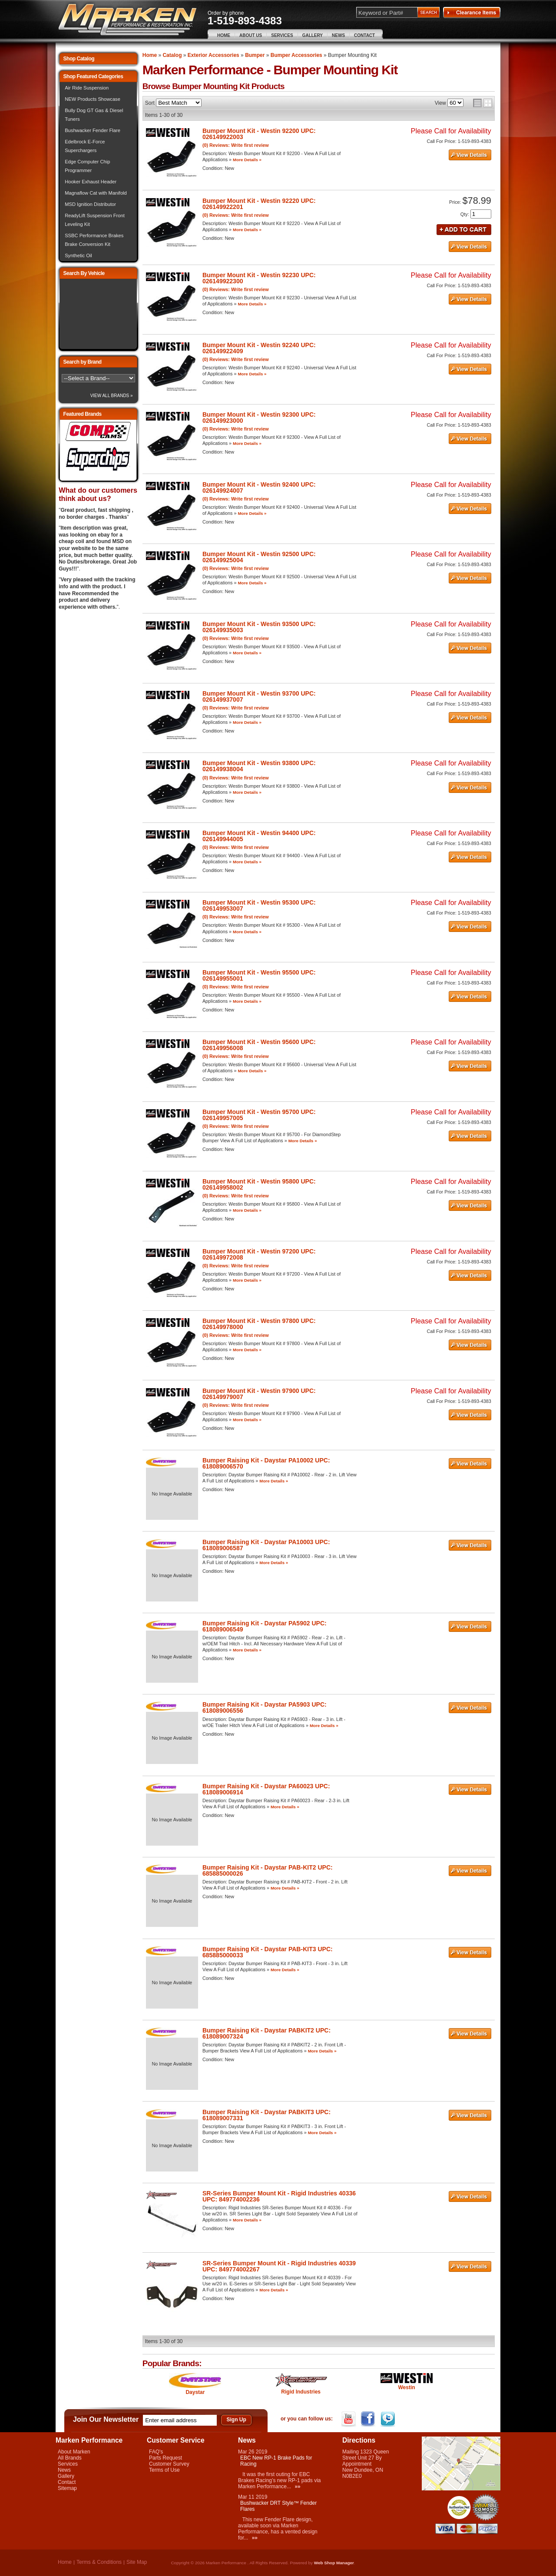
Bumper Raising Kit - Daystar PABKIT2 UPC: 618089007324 (266, 2033)
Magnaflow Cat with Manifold (96, 193)
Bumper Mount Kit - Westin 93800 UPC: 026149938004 (259, 765)
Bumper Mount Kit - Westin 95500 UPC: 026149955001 (259, 975)
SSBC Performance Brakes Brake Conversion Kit (94, 240)
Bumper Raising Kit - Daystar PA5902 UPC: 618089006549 (264, 1626)
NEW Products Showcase (92, 99)
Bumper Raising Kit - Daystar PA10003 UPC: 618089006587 (266, 1545)
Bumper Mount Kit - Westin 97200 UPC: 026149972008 (259, 1254)
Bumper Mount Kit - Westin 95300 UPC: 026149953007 (259, 905)
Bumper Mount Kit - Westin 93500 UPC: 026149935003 (259, 626)
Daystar (195, 2392)
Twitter (389, 2419)
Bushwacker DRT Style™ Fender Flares (278, 2506)
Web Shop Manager (334, 2562)
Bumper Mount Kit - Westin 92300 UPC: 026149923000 (259, 417)
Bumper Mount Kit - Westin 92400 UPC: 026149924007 (259, 487)
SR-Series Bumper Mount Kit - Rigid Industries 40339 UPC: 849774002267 (279, 2266)
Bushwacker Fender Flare (92, 130)
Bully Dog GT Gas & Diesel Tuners (94, 115)
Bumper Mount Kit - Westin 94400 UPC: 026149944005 (259, 835)
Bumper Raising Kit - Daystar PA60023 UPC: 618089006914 (266, 1789)
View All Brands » (111, 395)
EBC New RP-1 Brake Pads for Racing (276, 2461)
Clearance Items (471, 12)
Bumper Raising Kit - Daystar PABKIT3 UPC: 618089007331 (266, 2115)
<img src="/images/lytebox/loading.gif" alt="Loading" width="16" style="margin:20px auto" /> (98, 314)
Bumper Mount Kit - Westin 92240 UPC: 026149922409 (259, 348)
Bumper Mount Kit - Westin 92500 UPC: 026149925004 (259, 557)
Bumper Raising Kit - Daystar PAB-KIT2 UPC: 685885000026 (267, 1870)
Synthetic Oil (78, 255)
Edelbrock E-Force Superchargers (85, 146)
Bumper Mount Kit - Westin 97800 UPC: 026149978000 (259, 1323)
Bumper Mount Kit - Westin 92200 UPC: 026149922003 (259, 133)
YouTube (349, 2419)
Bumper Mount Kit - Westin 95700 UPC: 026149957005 (259, 1114)
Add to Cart (464, 229)
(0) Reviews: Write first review (235, 145)
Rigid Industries (301, 2392)
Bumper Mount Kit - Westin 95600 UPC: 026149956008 (259, 1044)
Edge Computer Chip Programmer (87, 166)
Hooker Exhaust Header (90, 181)
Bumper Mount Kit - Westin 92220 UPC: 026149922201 (259, 203)
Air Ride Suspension (87, 87)
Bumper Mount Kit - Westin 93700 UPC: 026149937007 (259, 696)
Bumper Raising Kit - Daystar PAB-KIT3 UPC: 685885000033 (267, 1952)
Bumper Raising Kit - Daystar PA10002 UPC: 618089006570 (266, 1463)
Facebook (369, 2419)
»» (297, 2486)
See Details (470, 155)
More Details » (247, 159)
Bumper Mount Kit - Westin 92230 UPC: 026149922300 (259, 278)
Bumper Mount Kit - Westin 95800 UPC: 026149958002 (259, 1184)
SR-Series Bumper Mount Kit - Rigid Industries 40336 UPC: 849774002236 (279, 2196)
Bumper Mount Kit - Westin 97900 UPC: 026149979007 (259, 1393)
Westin (406, 2387)
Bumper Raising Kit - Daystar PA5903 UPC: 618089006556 (264, 1707)
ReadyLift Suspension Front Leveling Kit (95, 220)
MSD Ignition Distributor (90, 204)
